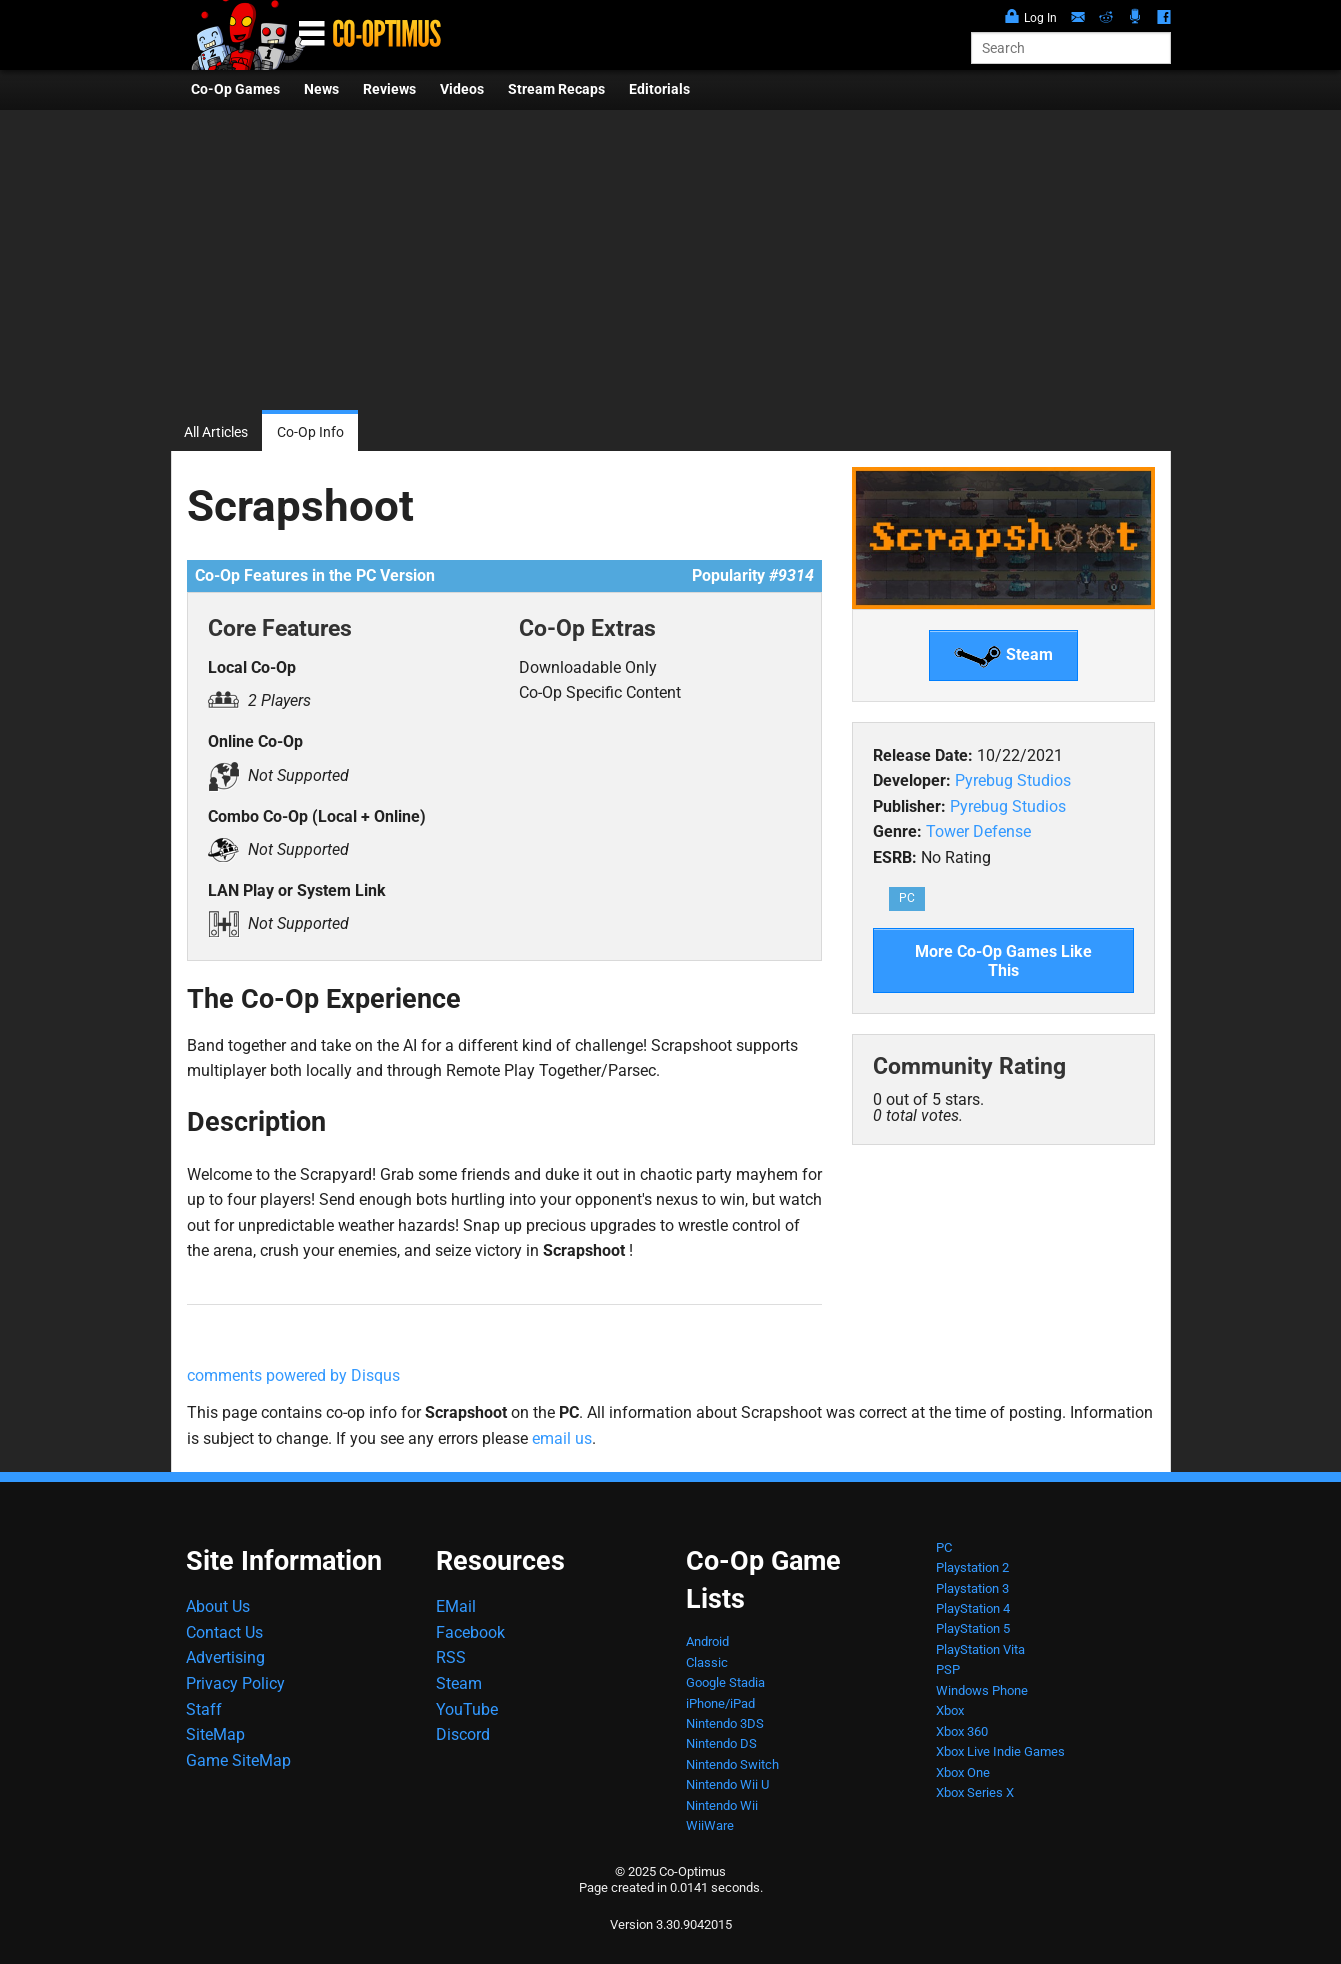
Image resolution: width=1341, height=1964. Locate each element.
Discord (463, 1734)
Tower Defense (978, 831)
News (321, 89)
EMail (456, 1606)
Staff (204, 1709)
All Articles (216, 432)
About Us (218, 1606)
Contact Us (224, 1632)
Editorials (659, 89)
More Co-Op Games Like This (1003, 961)
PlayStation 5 (973, 1628)
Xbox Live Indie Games (1000, 1751)
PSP (948, 1669)
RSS (451, 1657)
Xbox (950, 1710)
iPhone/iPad (720, 1703)
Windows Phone (982, 1690)
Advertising (225, 1657)
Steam (1003, 656)
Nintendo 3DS (725, 1723)
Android (707, 1641)
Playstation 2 (972, 1567)
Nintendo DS (721, 1743)
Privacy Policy (235, 1683)
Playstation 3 (972, 1588)
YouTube (467, 1709)
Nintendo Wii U (727, 1784)
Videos (462, 89)
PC (907, 898)
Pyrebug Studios (1013, 780)
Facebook (470, 1632)
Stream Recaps (556, 89)
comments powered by (293, 1375)
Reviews (389, 89)
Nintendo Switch (732, 1764)
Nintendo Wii (722, 1805)
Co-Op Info (310, 432)
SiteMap (215, 1734)
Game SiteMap (238, 1760)
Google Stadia (725, 1682)
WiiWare (710, 1825)
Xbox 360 (962, 1731)
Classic (707, 1662)
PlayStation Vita (980, 1649)
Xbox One (963, 1772)
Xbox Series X (975, 1792)
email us (562, 1438)
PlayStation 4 (973, 1608)
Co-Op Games (235, 89)
